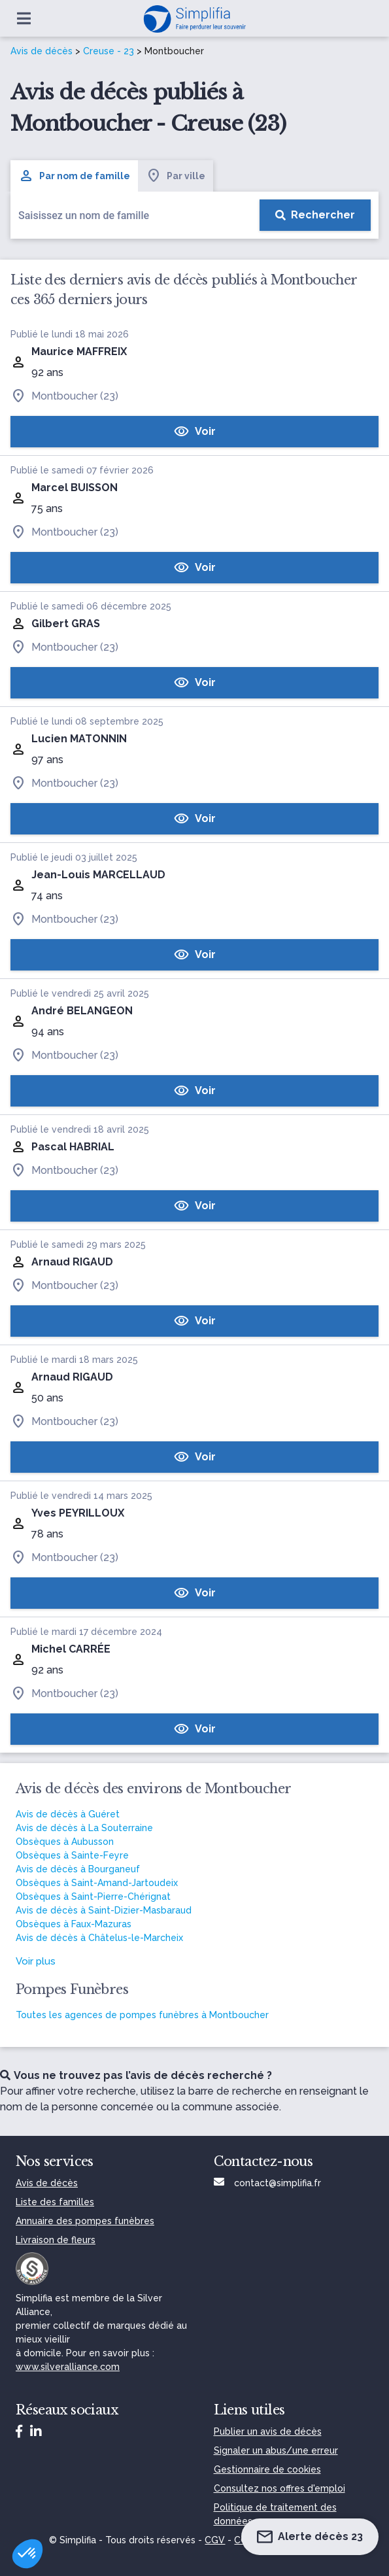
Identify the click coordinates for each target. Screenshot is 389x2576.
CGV (215, 2540)
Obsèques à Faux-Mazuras (73, 1924)
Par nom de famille (74, 176)
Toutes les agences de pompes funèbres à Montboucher (142, 2015)
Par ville (175, 176)
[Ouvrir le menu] (24, 18)
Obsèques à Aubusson (65, 1841)
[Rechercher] (315, 215)
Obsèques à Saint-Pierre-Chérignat (93, 1896)
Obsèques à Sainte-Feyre (72, 1855)
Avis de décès (41, 51)
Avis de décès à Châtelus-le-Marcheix (99, 1937)
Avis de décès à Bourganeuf (78, 1869)
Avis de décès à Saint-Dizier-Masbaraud (104, 1910)
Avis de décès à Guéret (68, 1814)
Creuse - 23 (108, 51)
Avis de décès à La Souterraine (84, 1828)
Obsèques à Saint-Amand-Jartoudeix (97, 1883)
